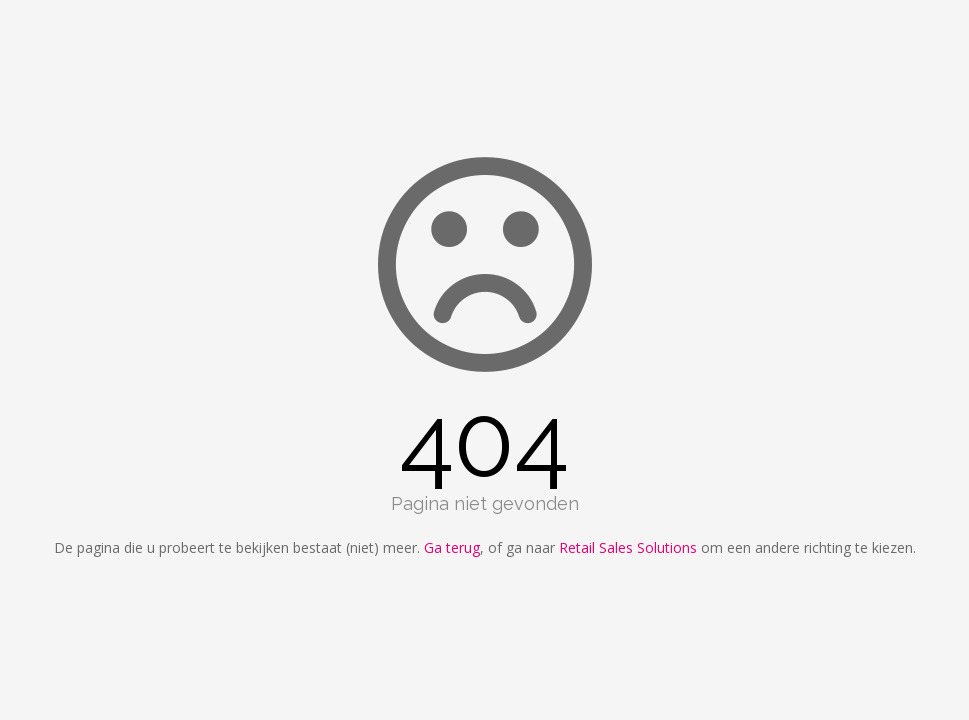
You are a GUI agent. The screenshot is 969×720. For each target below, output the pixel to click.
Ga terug (452, 547)
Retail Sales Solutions (628, 547)
